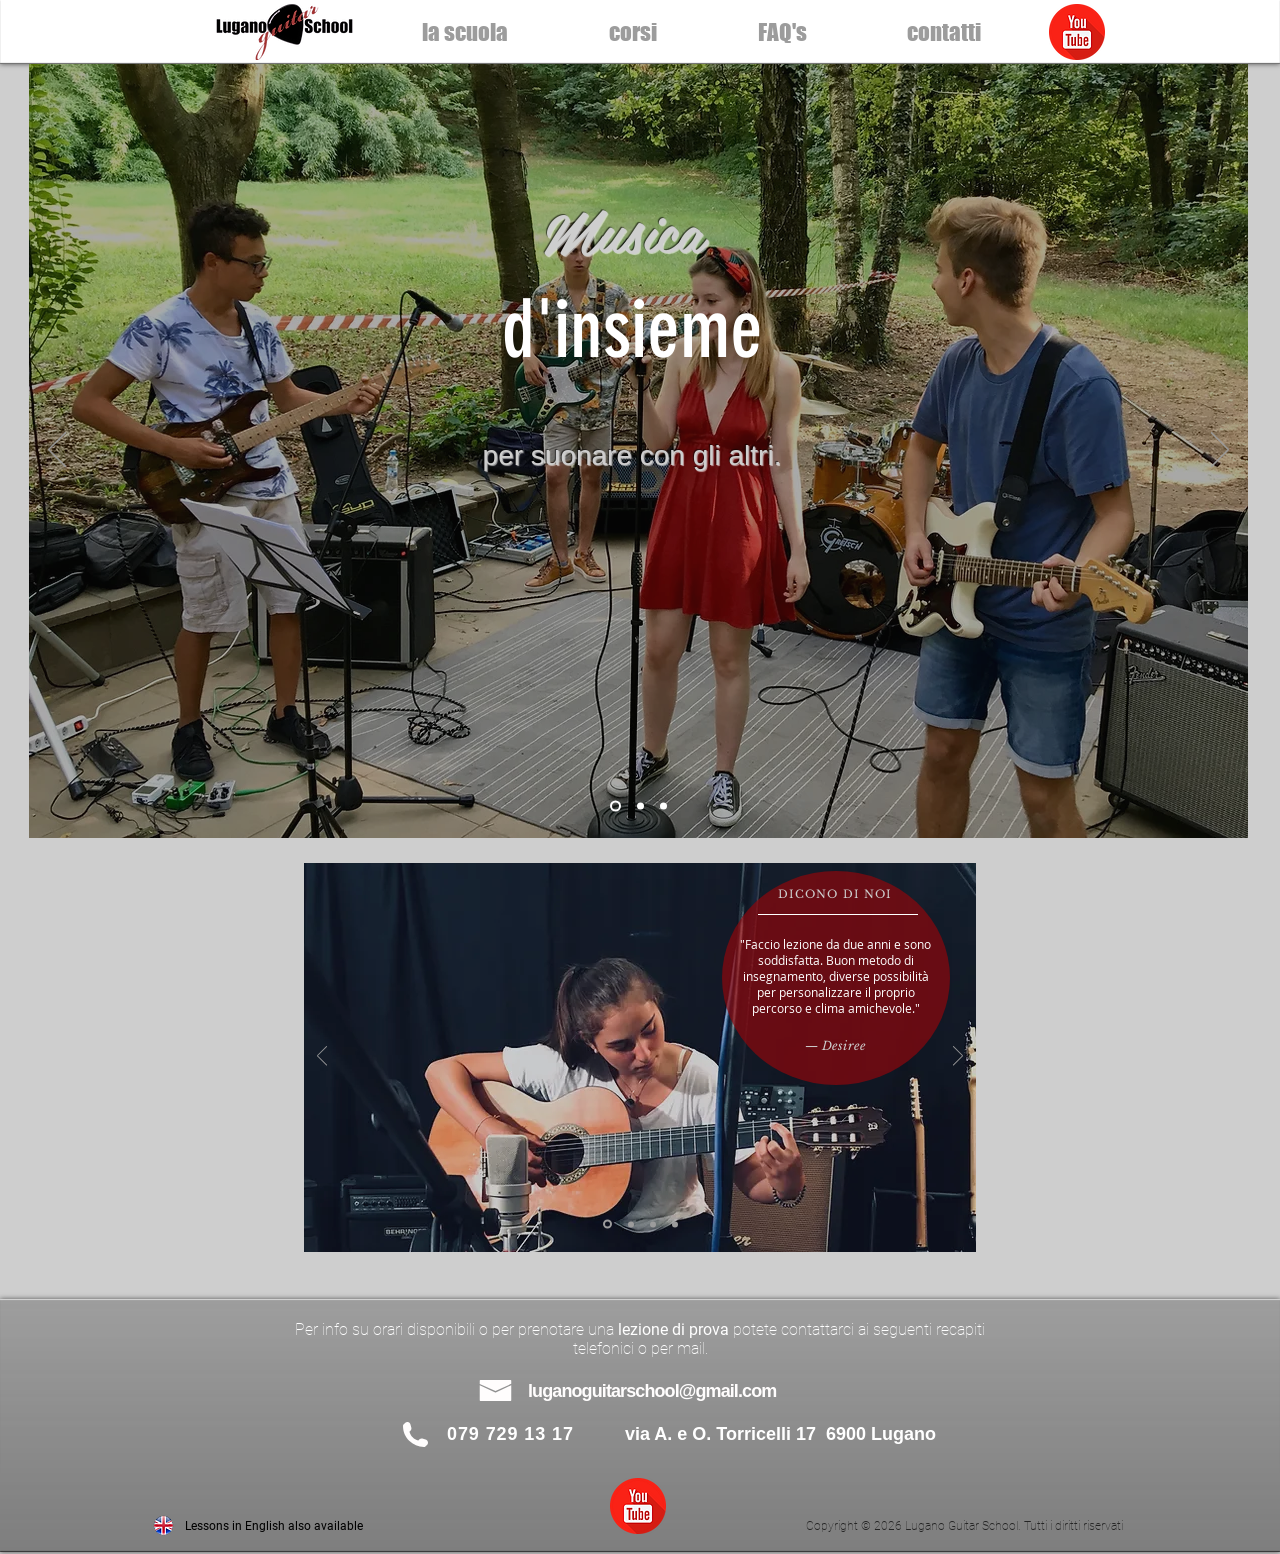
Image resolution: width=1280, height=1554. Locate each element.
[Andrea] (675, 1224)
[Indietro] (57, 451)
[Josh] (631, 1224)
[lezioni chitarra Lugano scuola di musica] (663, 806)
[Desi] (607, 1224)
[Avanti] (1220, 451)
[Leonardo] (653, 1224)
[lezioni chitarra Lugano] (615, 806)
